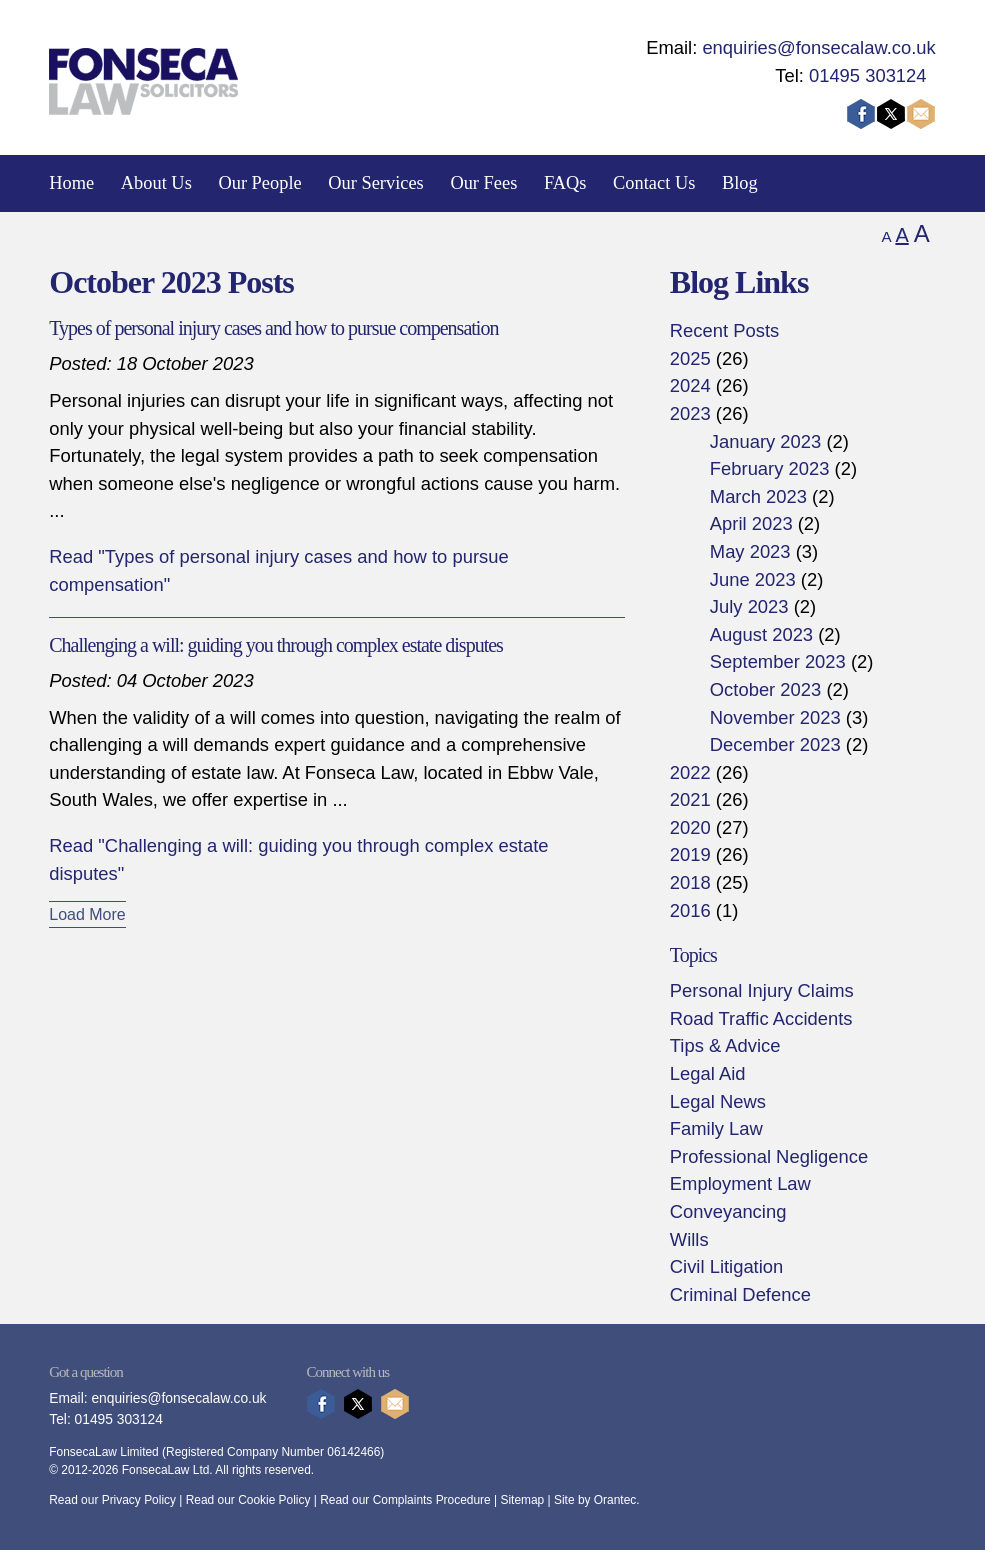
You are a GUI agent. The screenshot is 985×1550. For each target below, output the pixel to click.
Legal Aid (708, 1073)
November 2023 (775, 717)
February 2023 (770, 468)
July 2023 (749, 606)
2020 (690, 827)
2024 (690, 385)
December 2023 (775, 744)
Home (71, 183)
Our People (259, 183)
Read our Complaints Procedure (405, 1500)
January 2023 (765, 441)
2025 (690, 358)
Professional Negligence (769, 1156)
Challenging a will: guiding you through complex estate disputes (276, 645)
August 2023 (761, 634)
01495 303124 (868, 75)
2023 (690, 413)
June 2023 (753, 579)
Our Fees (483, 183)
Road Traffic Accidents (761, 1018)
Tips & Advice (725, 1045)
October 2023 (765, 689)
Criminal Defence (740, 1294)
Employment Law (740, 1183)
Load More (87, 914)
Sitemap (522, 1500)
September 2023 (778, 661)
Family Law (716, 1128)
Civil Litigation (726, 1266)
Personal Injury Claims (762, 990)
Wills (689, 1239)
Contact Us (654, 183)
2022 (690, 772)
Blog (740, 183)
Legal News (718, 1101)
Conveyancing (728, 1211)
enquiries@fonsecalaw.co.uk (818, 47)
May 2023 (750, 551)
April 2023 (751, 523)
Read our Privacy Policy (112, 1500)
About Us (156, 183)
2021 (690, 799)
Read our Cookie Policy (248, 1500)
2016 (690, 910)
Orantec (615, 1500)
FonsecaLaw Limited (103, 1452)
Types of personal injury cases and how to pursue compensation (273, 328)
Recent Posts (724, 330)
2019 (690, 854)
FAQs (565, 183)
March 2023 (758, 496)
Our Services (376, 183)
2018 (690, 882)
